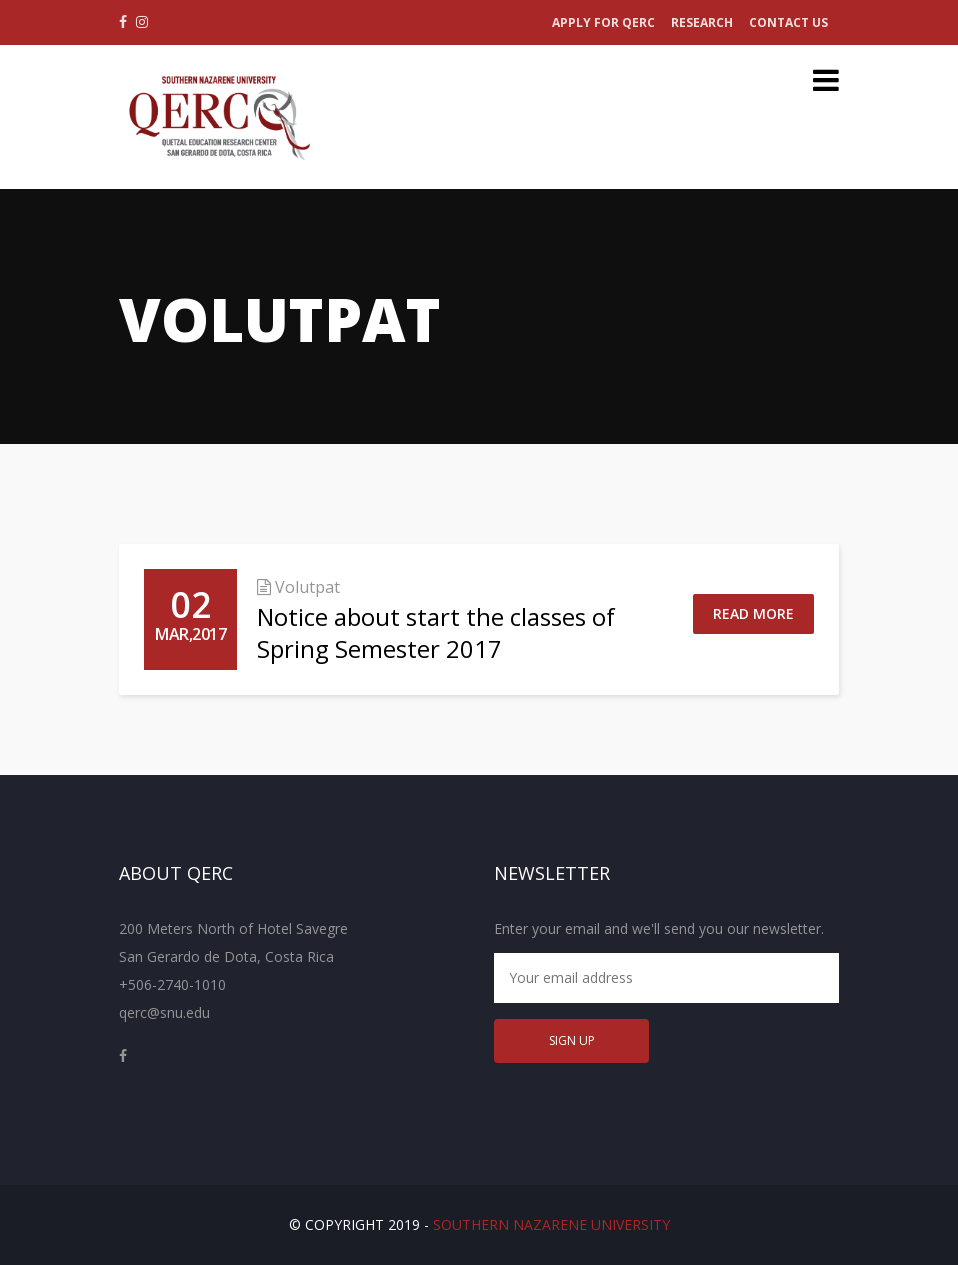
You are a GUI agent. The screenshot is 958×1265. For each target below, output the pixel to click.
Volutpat (307, 587)
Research (702, 22)
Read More (753, 613)
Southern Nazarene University (551, 1224)
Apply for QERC (603, 22)
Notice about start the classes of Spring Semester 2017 (436, 632)
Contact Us (788, 22)
